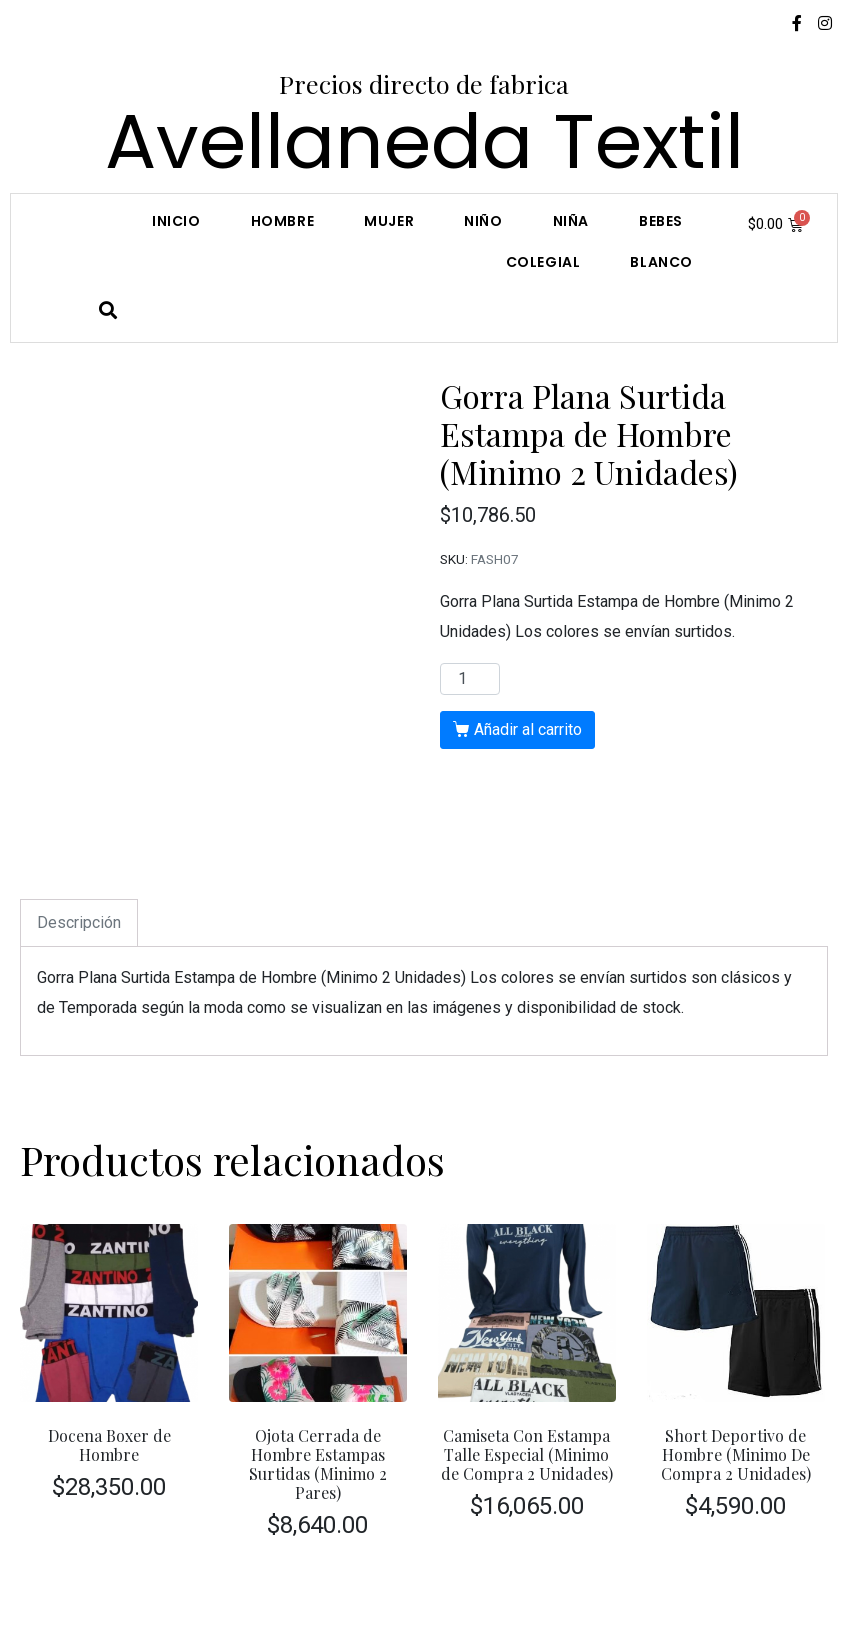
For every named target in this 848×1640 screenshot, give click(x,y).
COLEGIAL (543, 262)
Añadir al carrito (528, 729)
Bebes (661, 221)
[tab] (79, 923)
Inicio (176, 221)
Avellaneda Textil (424, 141)
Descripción (79, 922)
